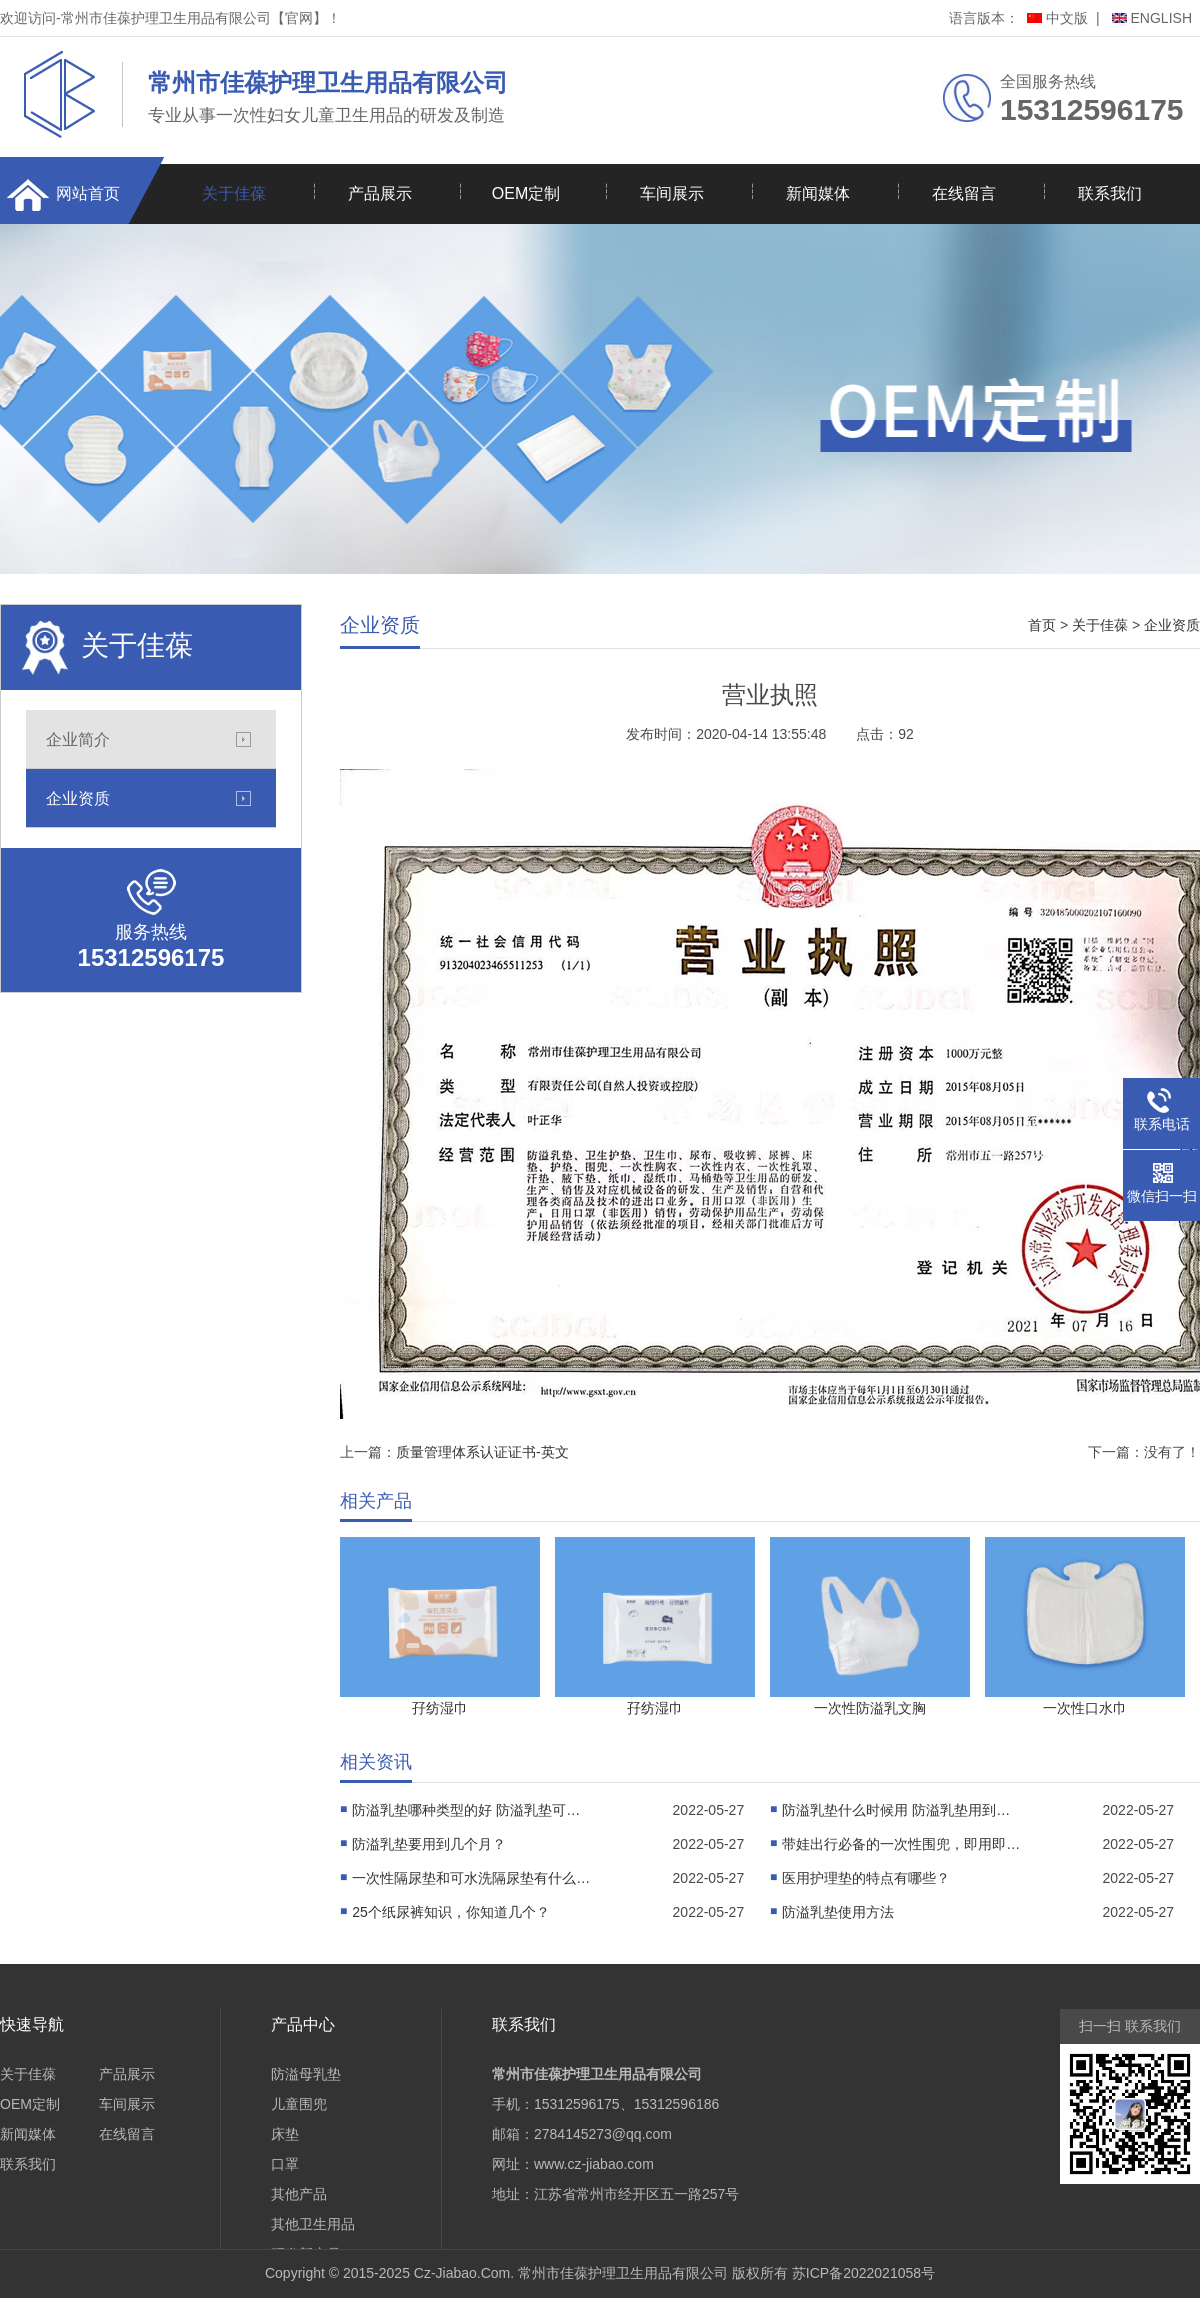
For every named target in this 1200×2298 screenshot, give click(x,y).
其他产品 (299, 2194)
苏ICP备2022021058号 (863, 2273)
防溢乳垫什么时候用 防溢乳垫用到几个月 (902, 1810)
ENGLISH (1152, 18)
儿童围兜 (299, 2104)
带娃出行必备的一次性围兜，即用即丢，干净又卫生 (902, 1844)
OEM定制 (526, 193)
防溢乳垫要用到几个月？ (429, 1844)
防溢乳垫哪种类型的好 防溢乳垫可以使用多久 (472, 1810)
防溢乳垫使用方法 (838, 1912)
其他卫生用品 (313, 2224)
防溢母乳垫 (306, 2074)
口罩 (285, 2164)
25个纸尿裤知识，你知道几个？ (451, 1912)
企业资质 (78, 798)
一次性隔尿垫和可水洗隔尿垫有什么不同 (472, 1878)
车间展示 (672, 193)
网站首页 (88, 193)
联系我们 (1110, 193)
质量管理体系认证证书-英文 (482, 1452)
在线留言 (964, 193)
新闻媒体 (818, 193)
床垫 (285, 2134)
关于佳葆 (234, 193)
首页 (1042, 625)
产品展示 (380, 193)
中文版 (1057, 18)
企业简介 (78, 739)
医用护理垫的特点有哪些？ (866, 1878)
